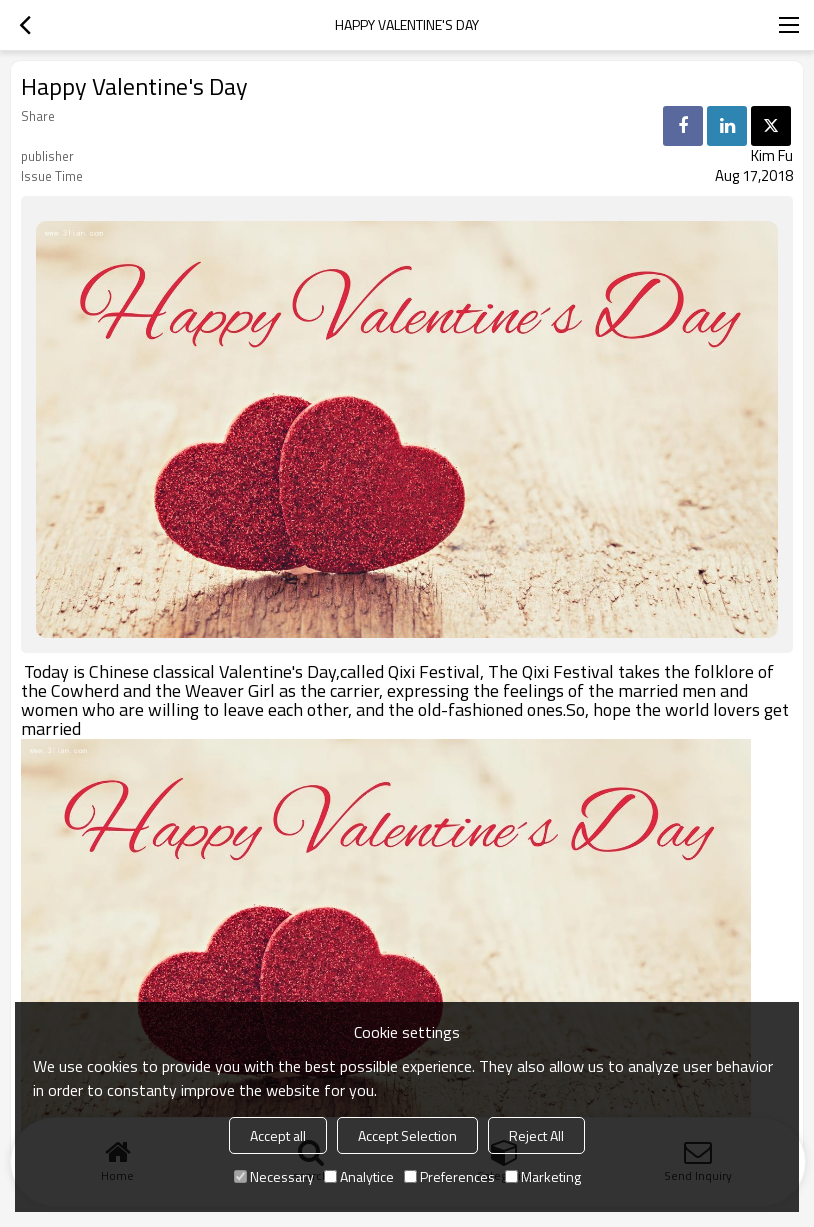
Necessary (274, 1176)
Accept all (278, 1135)
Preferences (449, 1176)
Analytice (359, 1176)
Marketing (543, 1176)
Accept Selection (407, 1135)
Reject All (536, 1135)
